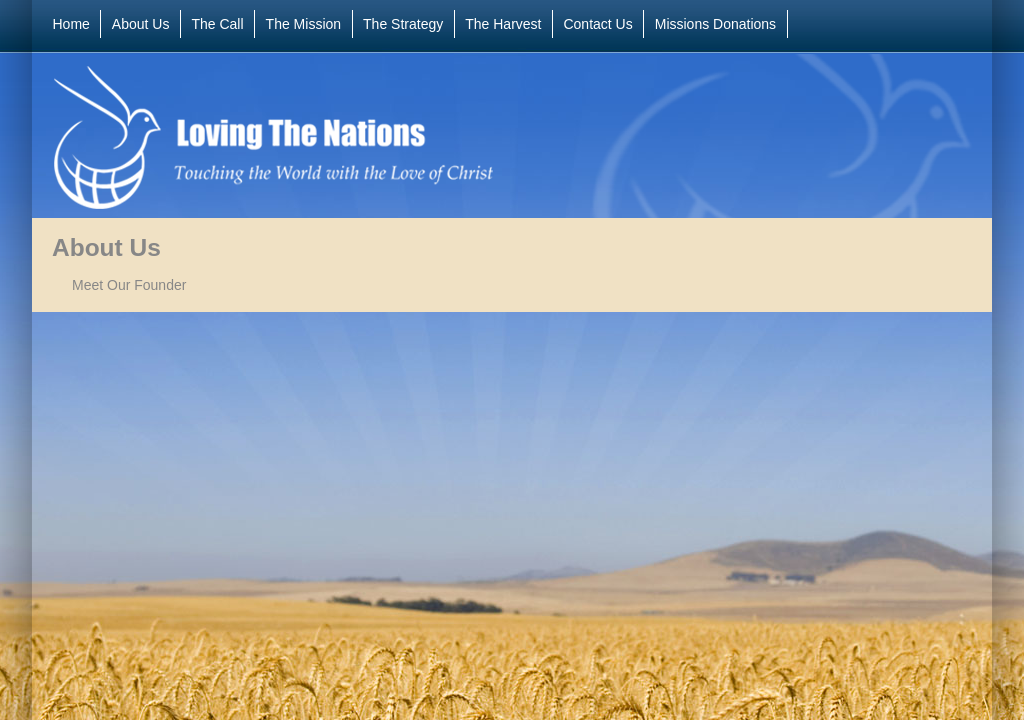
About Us (141, 24)
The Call (217, 24)
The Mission (303, 24)
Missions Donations (715, 24)
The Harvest (503, 24)
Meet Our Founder (129, 285)
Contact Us (597, 24)
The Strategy (403, 24)
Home (71, 24)
